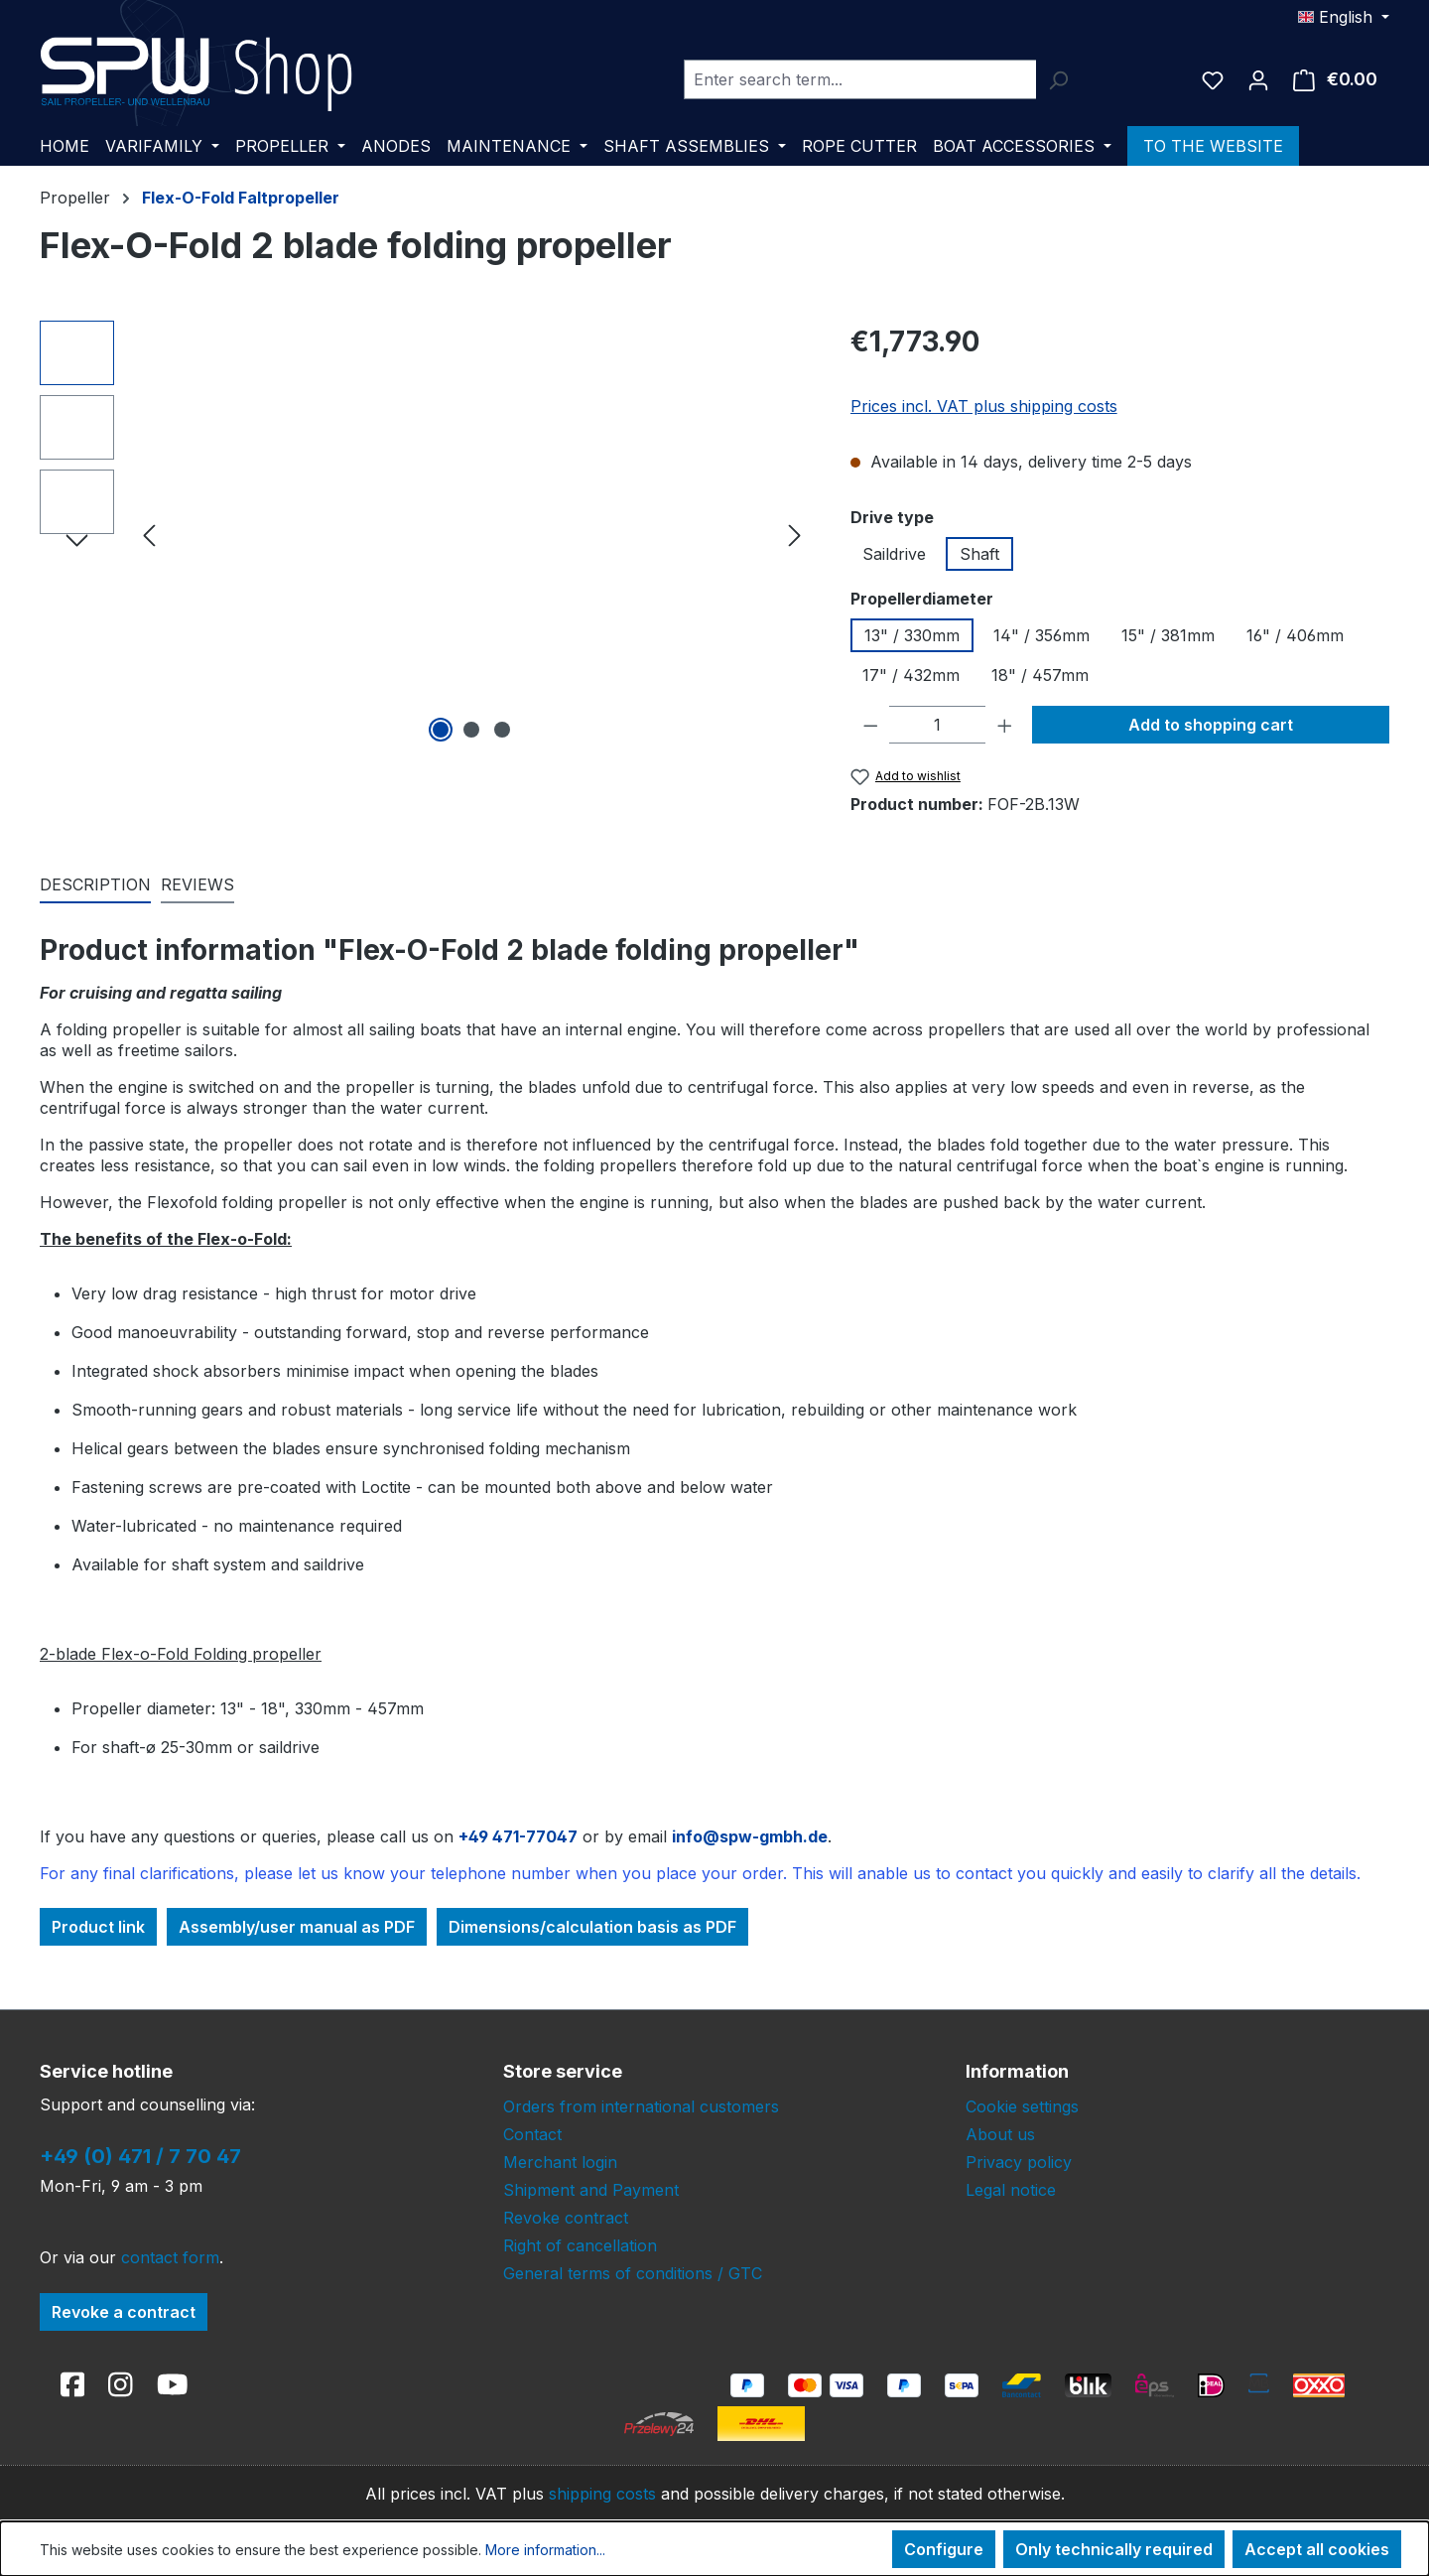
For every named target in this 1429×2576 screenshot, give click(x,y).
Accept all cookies (1316, 2549)
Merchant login (560, 2162)
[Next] (795, 533)
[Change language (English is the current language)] (1343, 17)
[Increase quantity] (1004, 725)
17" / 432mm (911, 675)
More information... (545, 2549)
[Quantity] (937, 725)
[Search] (1058, 79)
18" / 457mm (1040, 675)
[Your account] (1258, 79)
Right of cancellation (580, 2245)
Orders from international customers (641, 2106)
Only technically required (1114, 2549)
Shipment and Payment (591, 2190)
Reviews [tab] (197, 884)
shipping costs (602, 2494)
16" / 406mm (1295, 635)
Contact (532, 2134)
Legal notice (1011, 2190)
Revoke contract (565, 2218)
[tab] (95, 885)
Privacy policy (1019, 2162)
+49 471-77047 (518, 1836)
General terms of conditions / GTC (632, 2273)
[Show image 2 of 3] (471, 730)
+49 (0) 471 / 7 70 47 (140, 2156)
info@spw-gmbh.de (750, 1836)
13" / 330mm (912, 635)
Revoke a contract (123, 2312)
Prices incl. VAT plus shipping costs (983, 406)
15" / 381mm (1168, 635)
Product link (98, 1927)
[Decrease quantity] (870, 725)
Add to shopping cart (1210, 725)
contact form (170, 2257)
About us (1000, 2134)
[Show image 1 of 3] (441, 730)
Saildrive (894, 554)
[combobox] (860, 79)
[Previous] (149, 533)
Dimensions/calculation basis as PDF (592, 1927)
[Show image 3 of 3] (502, 730)
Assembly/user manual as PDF (297, 1927)
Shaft (979, 554)
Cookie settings (1022, 2106)
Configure (943, 2549)
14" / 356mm (1041, 635)
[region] (425, 534)
